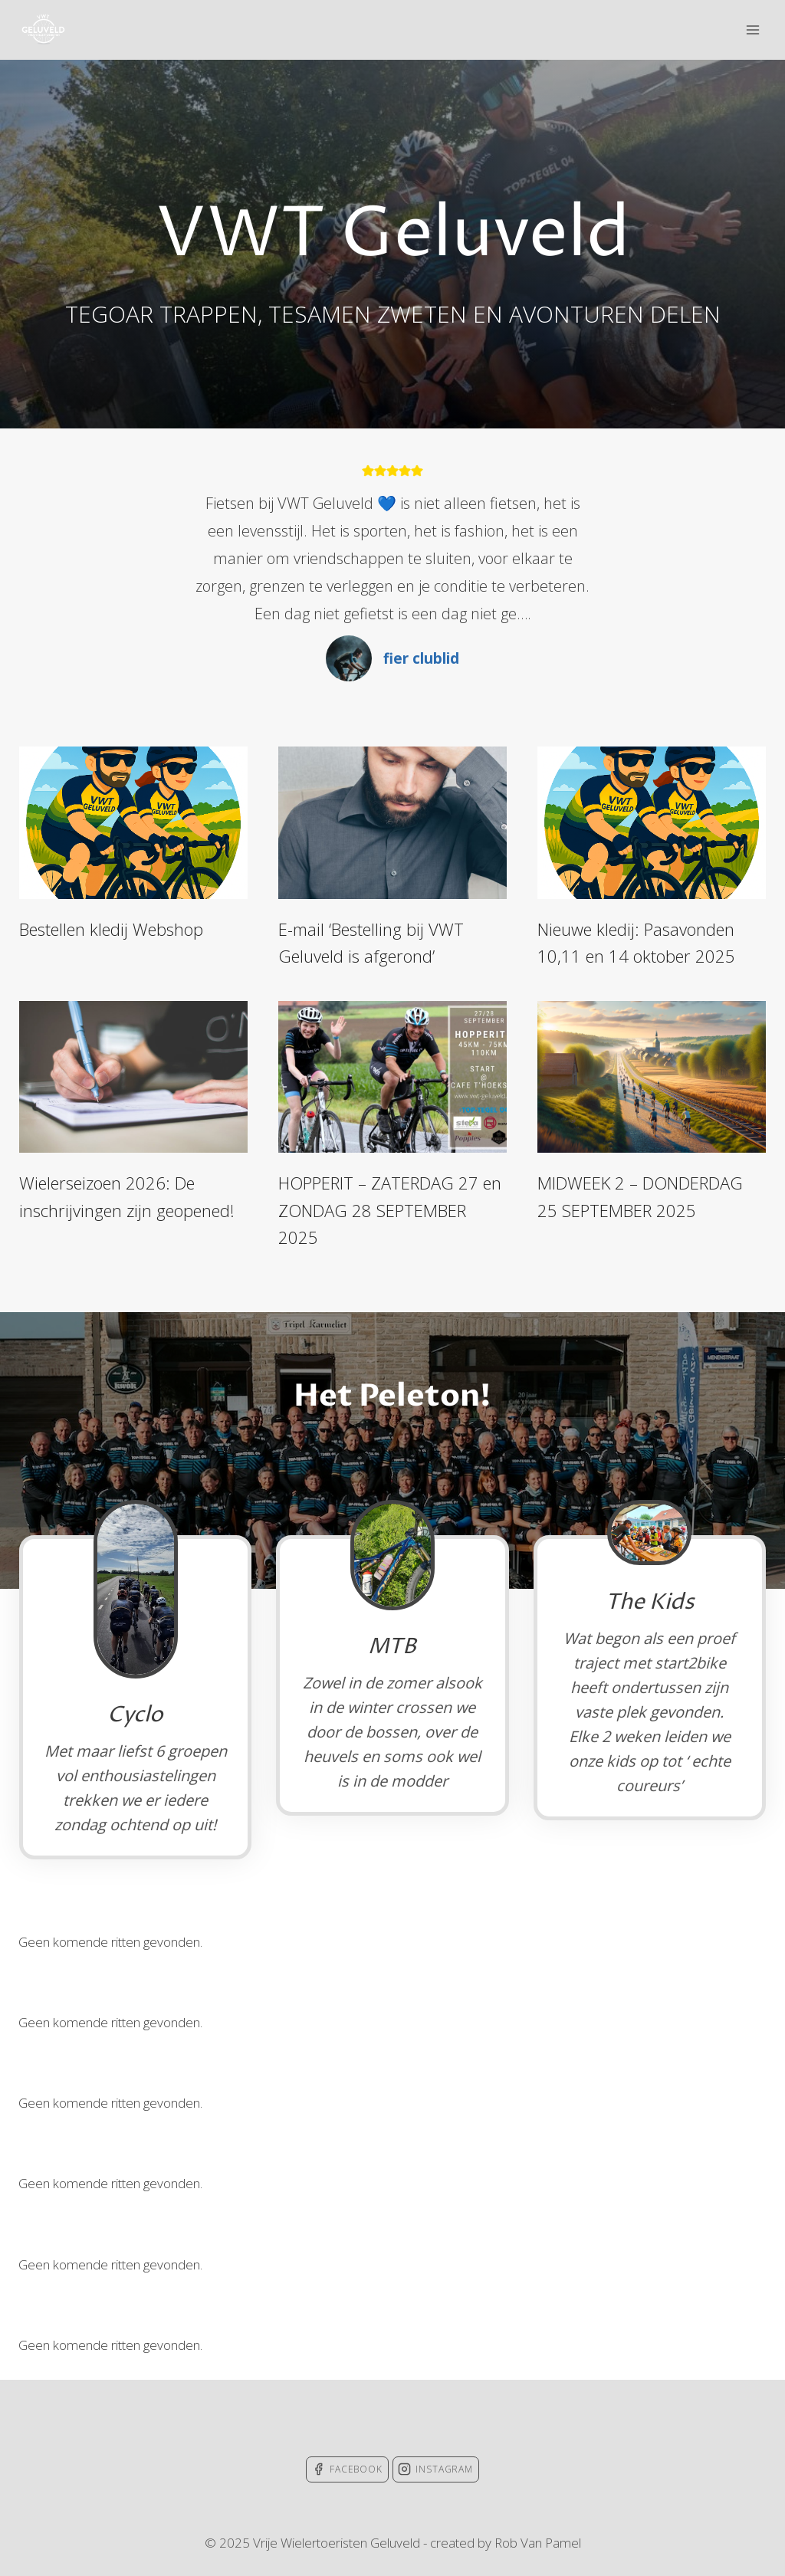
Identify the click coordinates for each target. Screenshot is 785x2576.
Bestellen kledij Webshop (111, 928)
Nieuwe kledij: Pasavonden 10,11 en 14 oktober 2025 (636, 942)
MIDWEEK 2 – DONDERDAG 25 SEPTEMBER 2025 (640, 1196)
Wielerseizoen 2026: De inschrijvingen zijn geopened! (127, 1196)
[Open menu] (752, 29)
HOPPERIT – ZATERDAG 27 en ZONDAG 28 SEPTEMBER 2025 (389, 1210)
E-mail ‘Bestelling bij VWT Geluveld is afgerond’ (371, 942)
